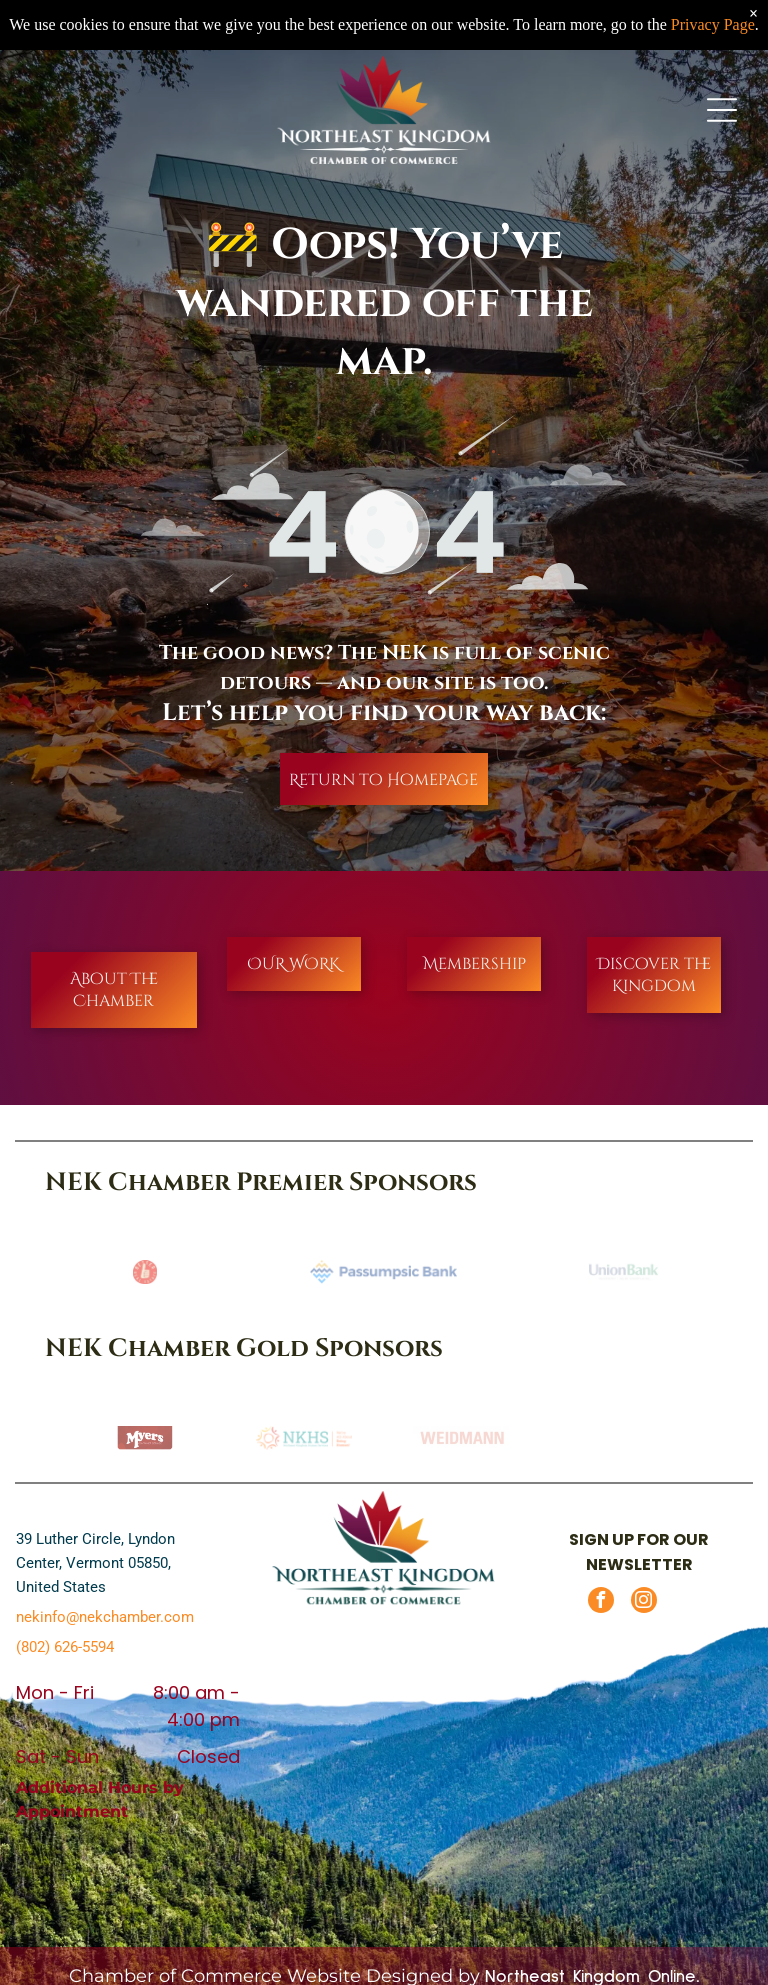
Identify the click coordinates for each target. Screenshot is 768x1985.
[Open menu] (722, 110)
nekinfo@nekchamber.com (105, 1617)
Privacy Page (713, 24)
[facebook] (601, 1602)
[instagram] (644, 1602)
